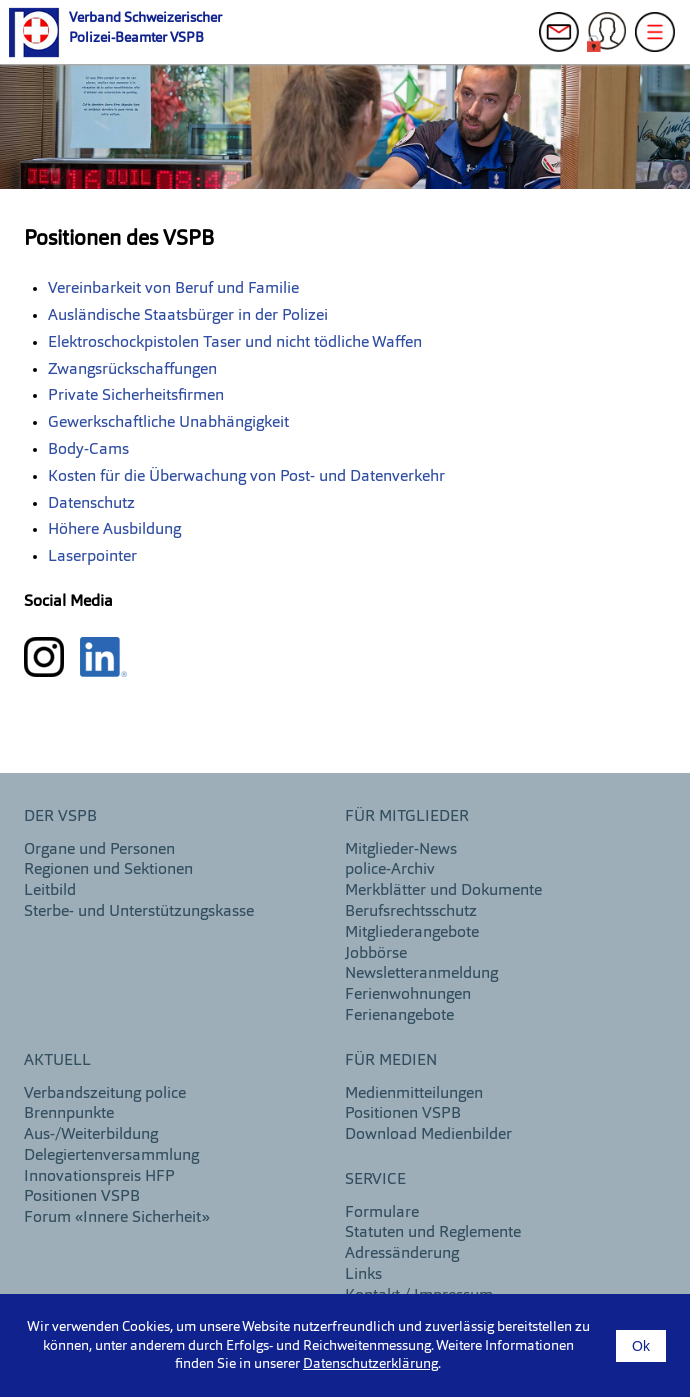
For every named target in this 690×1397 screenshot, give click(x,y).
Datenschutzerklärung (370, 1364)
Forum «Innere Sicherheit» (117, 1218)
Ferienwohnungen (408, 995)
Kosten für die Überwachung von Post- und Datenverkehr (246, 477)
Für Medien (391, 1061)
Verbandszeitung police (105, 1094)
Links (363, 1275)
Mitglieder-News (401, 850)
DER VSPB (60, 817)
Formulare (382, 1213)
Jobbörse (376, 954)
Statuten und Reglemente (433, 1233)
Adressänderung (402, 1254)
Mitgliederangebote (412, 933)
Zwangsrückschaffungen (132, 370)
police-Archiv (390, 870)
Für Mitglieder (407, 817)
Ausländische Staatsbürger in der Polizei (188, 316)
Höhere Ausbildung (114, 530)
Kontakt (564, 42)
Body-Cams (88, 450)
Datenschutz (91, 504)
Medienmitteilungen (414, 1094)
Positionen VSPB (82, 1197)
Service (375, 1180)
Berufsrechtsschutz (411, 912)
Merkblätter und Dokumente (443, 891)
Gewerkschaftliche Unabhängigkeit (168, 423)
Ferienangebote (399, 1016)
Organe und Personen (99, 850)
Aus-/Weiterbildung (91, 1135)
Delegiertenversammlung (111, 1156)
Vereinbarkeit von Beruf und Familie (173, 289)
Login (612, 42)
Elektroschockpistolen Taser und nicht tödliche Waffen (235, 343)
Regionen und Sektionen (108, 870)
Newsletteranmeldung (421, 974)
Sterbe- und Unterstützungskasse (139, 912)
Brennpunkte (69, 1114)
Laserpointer (92, 557)
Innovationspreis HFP (99, 1177)
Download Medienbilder (428, 1135)
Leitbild (50, 891)
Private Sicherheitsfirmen (136, 396)
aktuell (57, 1061)
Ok (641, 1346)
